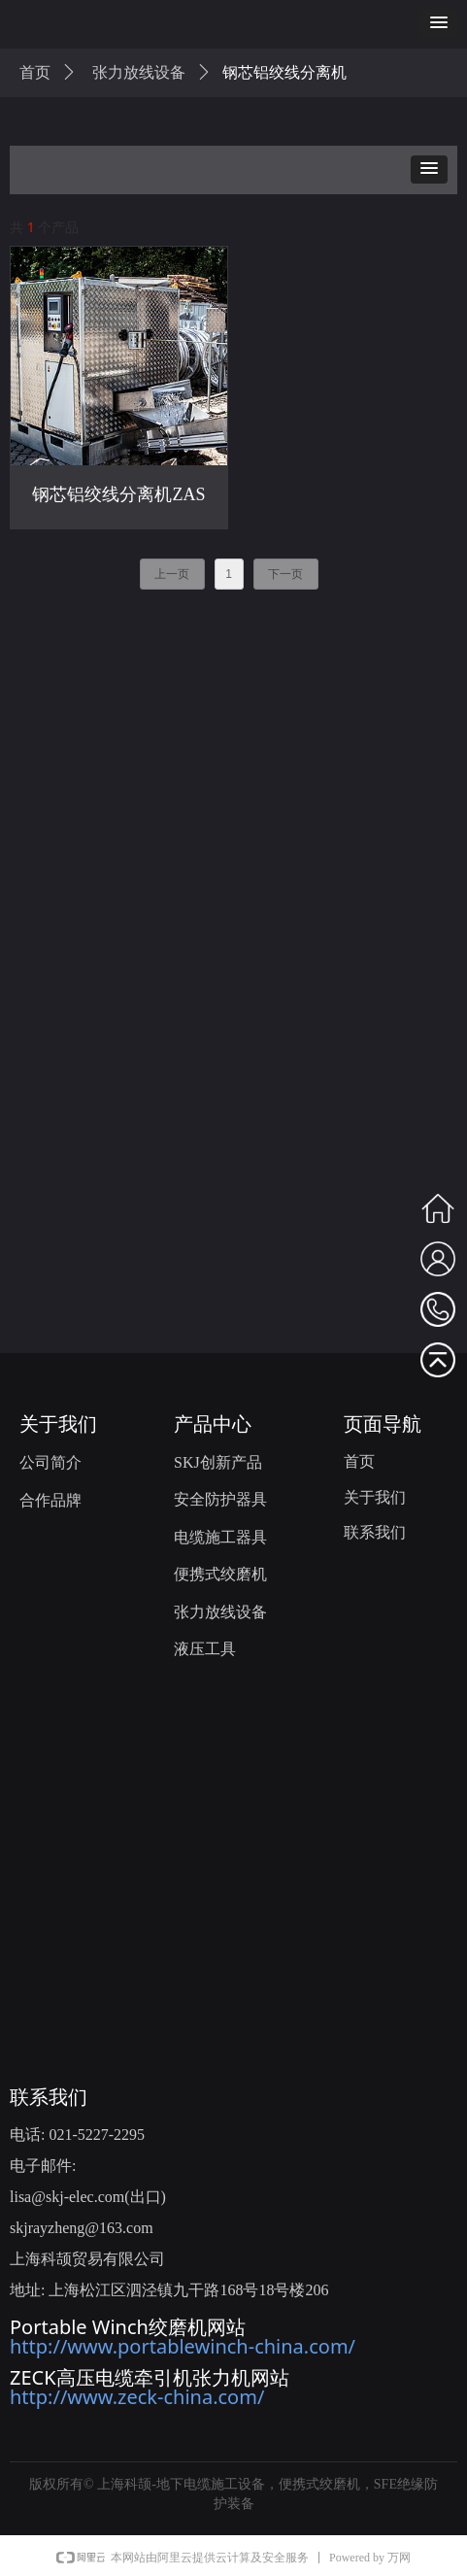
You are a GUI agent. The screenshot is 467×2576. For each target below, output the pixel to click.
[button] (438, 24)
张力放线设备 (138, 72)
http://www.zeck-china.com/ (137, 2397)
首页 (34, 72)
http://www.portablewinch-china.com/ (182, 2346)
